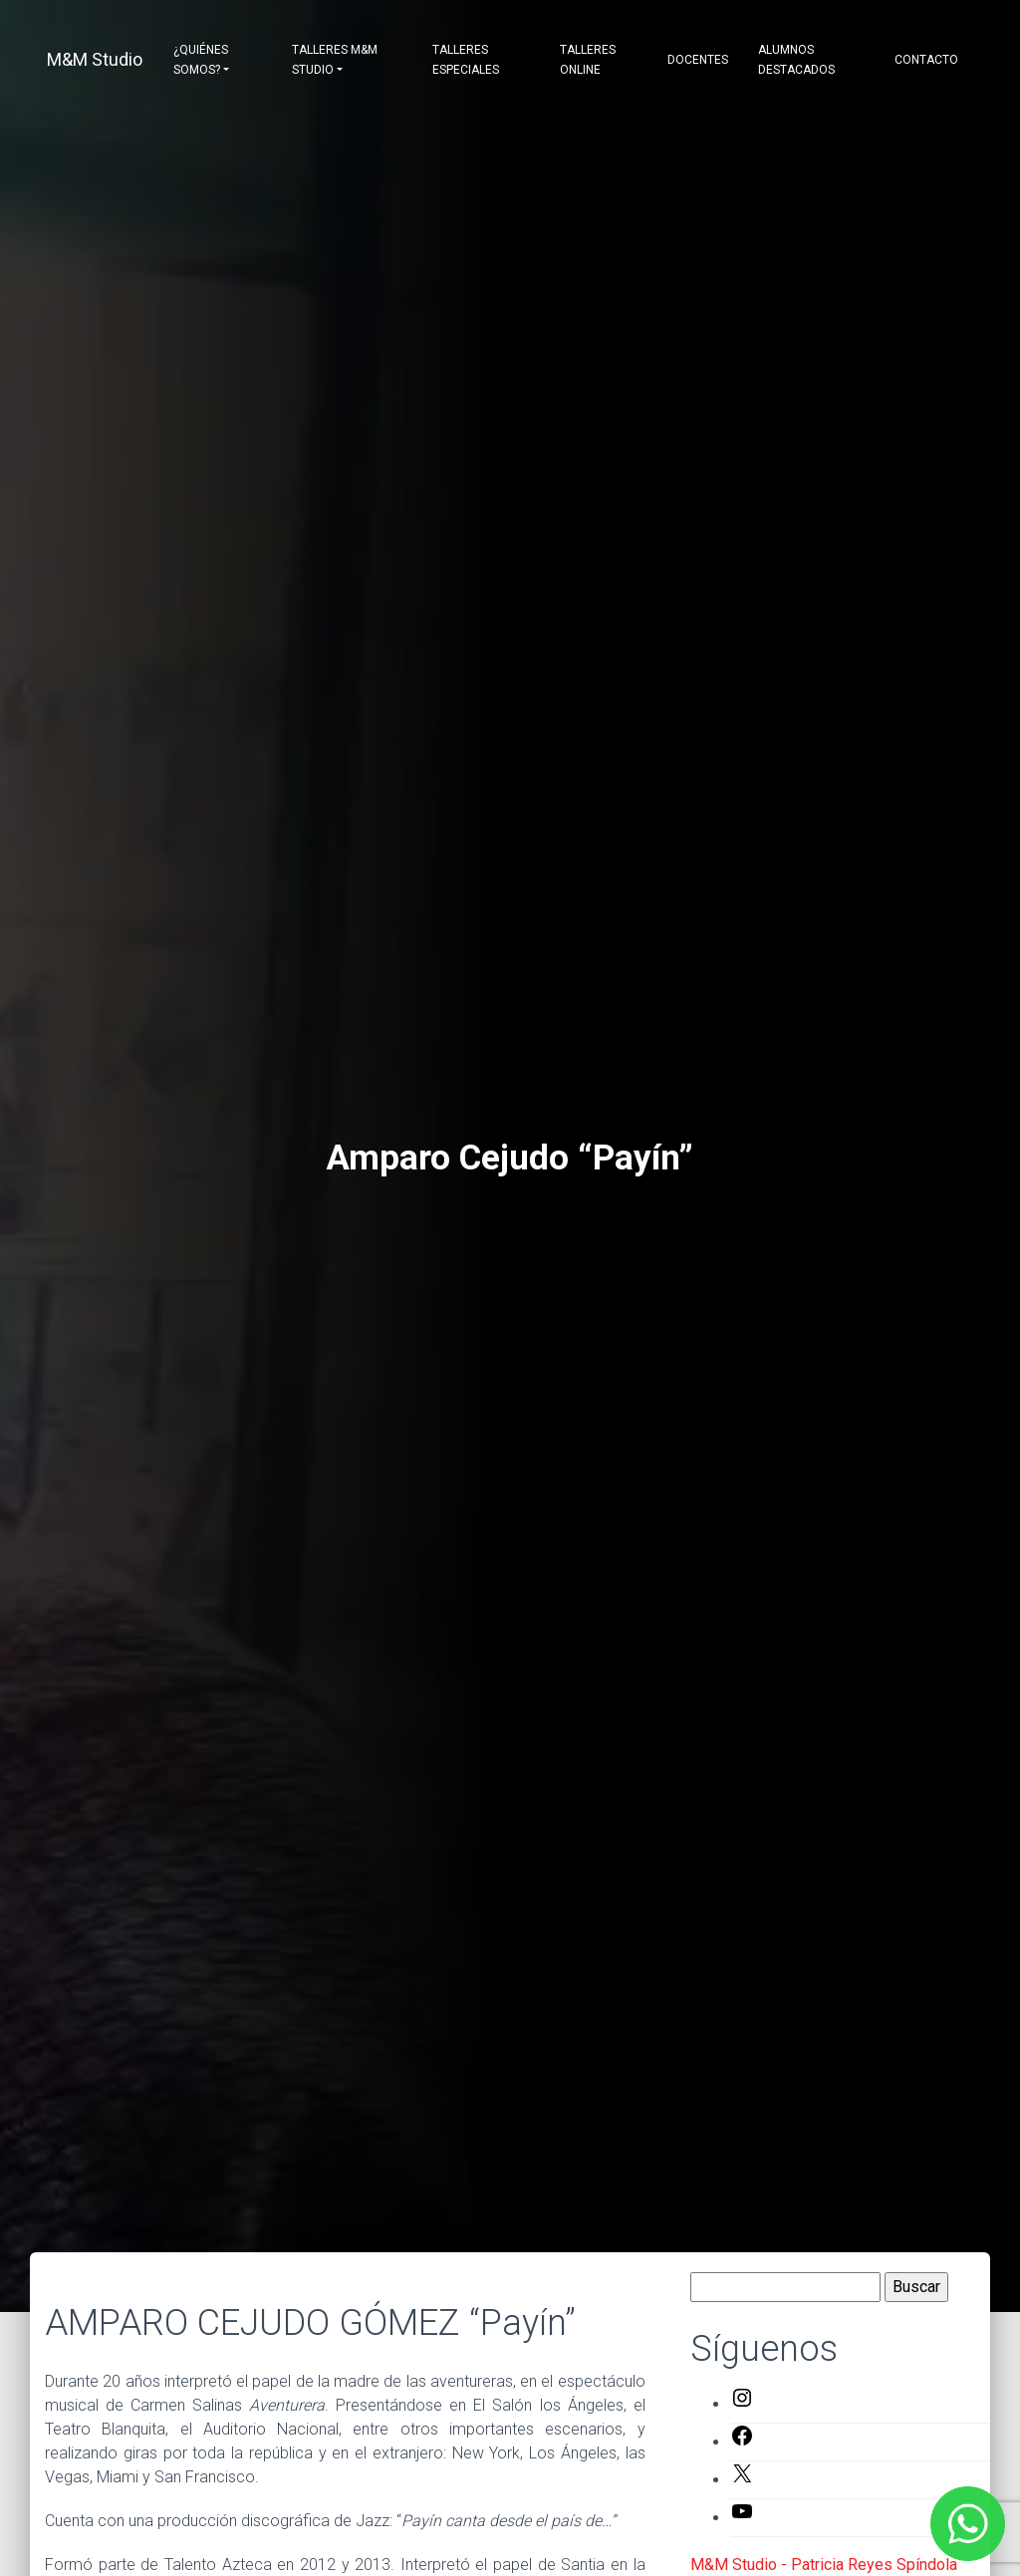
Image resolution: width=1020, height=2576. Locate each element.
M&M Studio (94, 59)
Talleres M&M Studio (335, 60)
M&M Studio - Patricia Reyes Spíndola (823, 2564)
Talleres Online (588, 60)
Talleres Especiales (465, 60)
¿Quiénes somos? (200, 60)
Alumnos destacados (796, 60)
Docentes (697, 60)
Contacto (926, 60)
